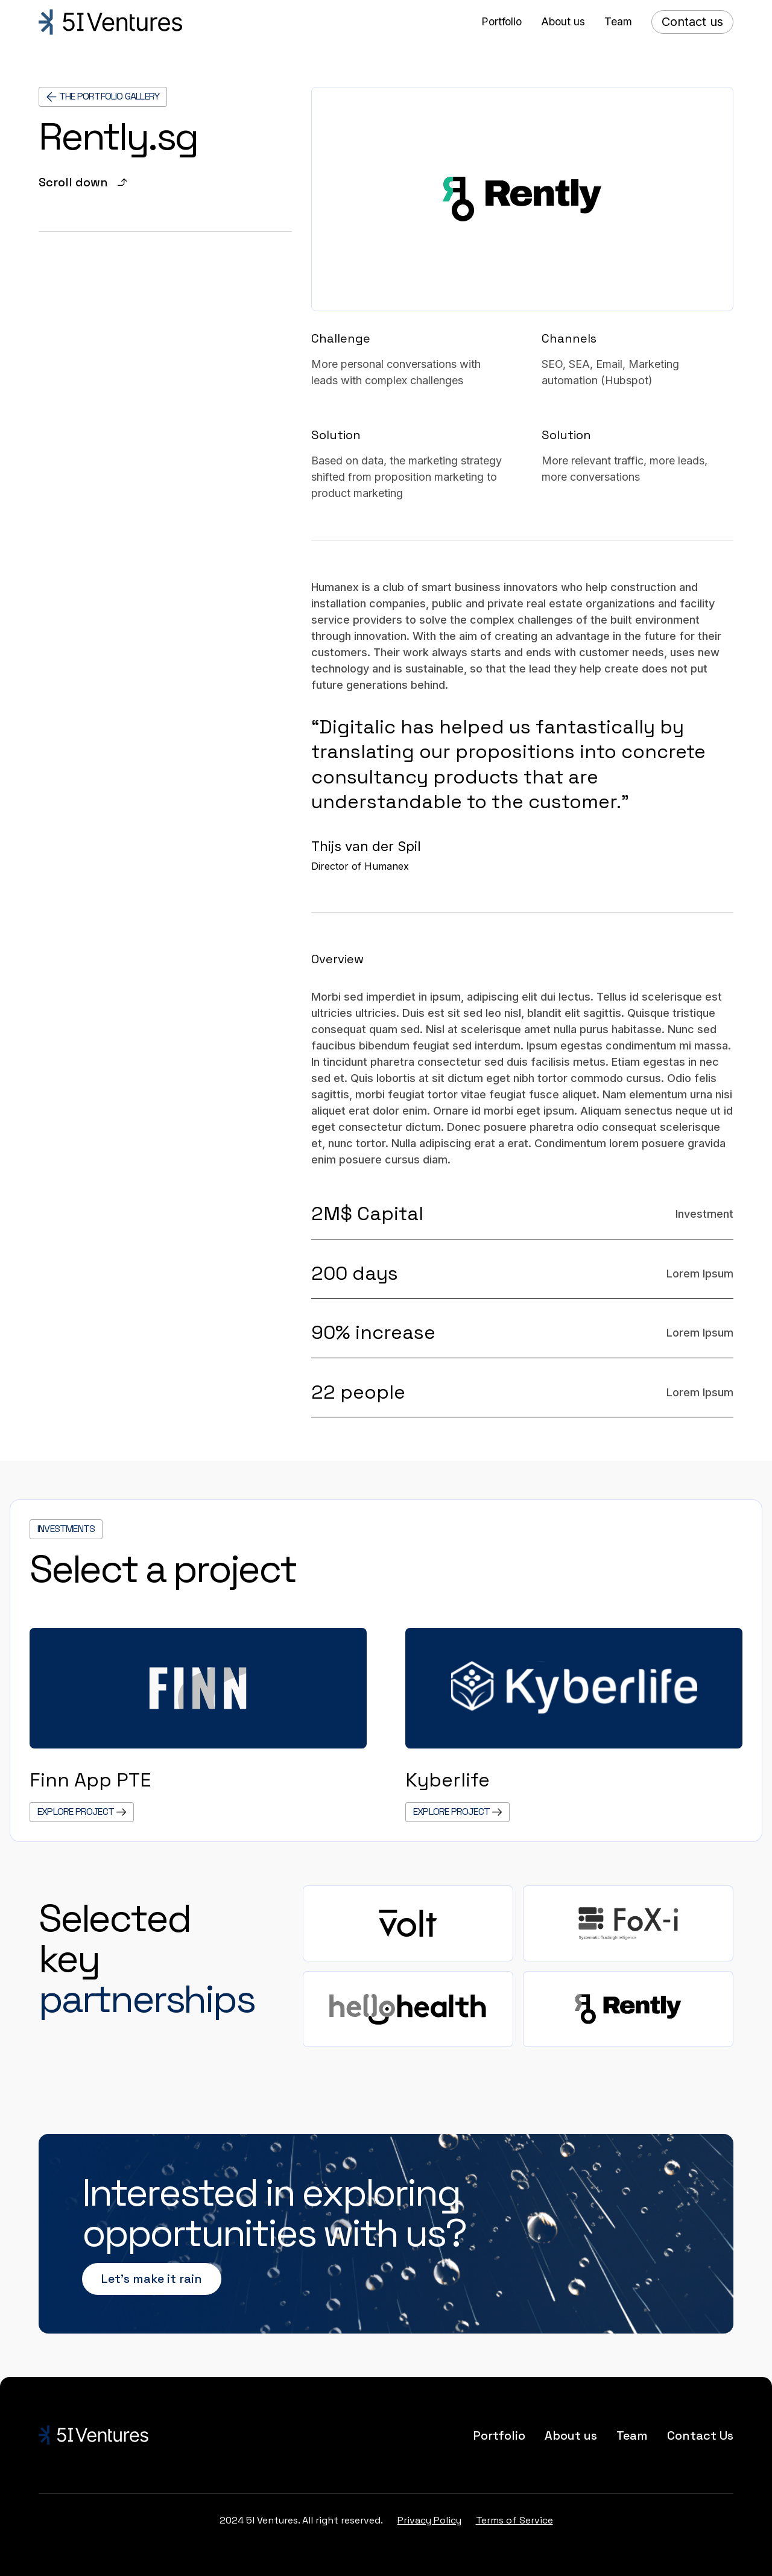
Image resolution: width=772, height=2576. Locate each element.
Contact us (692, 21)
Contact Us (700, 2435)
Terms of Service (514, 2520)
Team (632, 2435)
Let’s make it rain (151, 2278)
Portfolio (499, 2435)
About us (571, 2435)
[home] (110, 22)
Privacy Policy (429, 2520)
